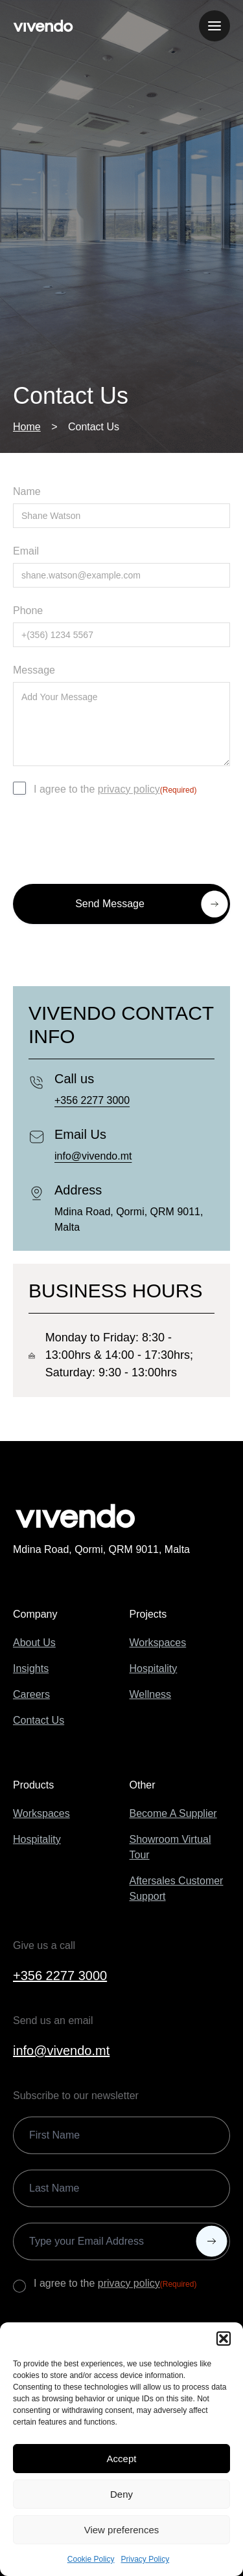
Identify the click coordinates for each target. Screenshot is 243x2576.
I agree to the (115, 790)
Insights (31, 1668)
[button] (223, 2338)
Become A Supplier (173, 1813)
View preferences (121, 2529)
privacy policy (129, 789)
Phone (28, 610)
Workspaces (158, 1642)
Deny (121, 2494)
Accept (122, 2458)
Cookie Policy (91, 2559)
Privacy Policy (145, 2559)
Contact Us (38, 1720)
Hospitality (154, 1668)
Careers (31, 1694)
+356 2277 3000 (92, 1100)
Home (27, 426)
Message (34, 670)
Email (26, 550)
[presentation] (111, 838)
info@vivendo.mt (93, 1155)
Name (27, 491)
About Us (34, 1642)
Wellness (151, 1694)
